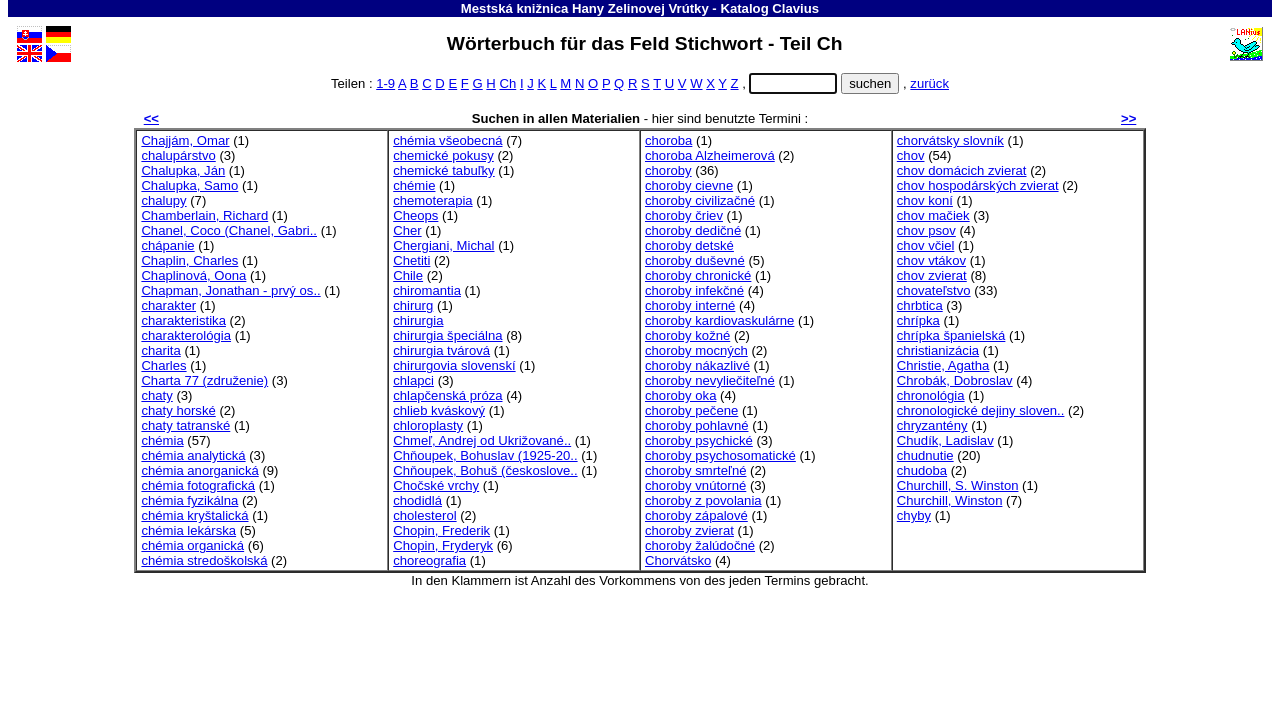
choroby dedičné (693, 230)
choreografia (429, 560)
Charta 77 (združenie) (204, 380)
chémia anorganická (199, 470)
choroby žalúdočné (700, 545)
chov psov (926, 230)
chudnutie (925, 455)
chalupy (163, 200)
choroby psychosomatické (720, 455)
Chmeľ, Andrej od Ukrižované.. (482, 440)
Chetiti (411, 260)
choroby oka (680, 395)
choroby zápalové (696, 515)
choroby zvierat (689, 530)
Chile (408, 275)
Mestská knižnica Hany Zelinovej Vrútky (585, 8)
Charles (163, 365)
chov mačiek (933, 215)
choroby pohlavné (697, 425)
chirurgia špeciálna (447, 335)
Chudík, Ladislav (945, 440)
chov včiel (926, 245)
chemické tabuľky (443, 170)
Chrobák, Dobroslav (955, 380)
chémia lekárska (188, 530)
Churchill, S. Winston (958, 485)
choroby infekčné (694, 290)
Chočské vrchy (436, 485)
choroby (668, 170)
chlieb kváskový (439, 410)
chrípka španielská (951, 335)
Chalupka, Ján (183, 170)
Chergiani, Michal (443, 245)
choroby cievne (689, 185)
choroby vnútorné (695, 485)
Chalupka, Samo (189, 185)
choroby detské (689, 245)
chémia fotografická (198, 485)
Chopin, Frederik (441, 530)
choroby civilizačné (700, 200)
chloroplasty (428, 425)
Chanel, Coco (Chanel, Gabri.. (229, 230)
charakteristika (183, 320)
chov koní (925, 200)
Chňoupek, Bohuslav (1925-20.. (485, 455)
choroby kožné (687, 335)
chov (911, 155)
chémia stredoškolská (204, 560)
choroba (668, 140)
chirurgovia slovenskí (454, 365)
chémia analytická (193, 455)
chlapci (413, 380)
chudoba (922, 470)
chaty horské (178, 410)
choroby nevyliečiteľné (710, 380)
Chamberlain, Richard (204, 215)
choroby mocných (696, 350)
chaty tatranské (185, 425)
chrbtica (920, 305)
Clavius (795, 8)
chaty (156, 395)
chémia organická (192, 545)
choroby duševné (695, 260)
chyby (914, 515)
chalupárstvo (178, 155)
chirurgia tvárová (441, 350)
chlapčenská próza (447, 395)
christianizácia (938, 350)
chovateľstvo (934, 290)
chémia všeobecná (447, 140)
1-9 (385, 83)
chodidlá (417, 500)
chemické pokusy (443, 155)
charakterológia (186, 335)
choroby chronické (698, 275)
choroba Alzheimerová (710, 155)
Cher (407, 230)
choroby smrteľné (695, 470)
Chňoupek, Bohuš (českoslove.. (485, 470)
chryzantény (932, 425)
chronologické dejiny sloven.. (981, 410)
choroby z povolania (703, 500)
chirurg (413, 305)
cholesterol (424, 515)
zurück (929, 83)
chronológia (931, 395)
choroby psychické (699, 440)
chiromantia (427, 290)
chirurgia (418, 320)
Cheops (415, 215)
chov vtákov (931, 260)
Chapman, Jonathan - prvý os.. (230, 290)
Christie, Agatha (943, 365)
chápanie (167, 245)
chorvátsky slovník (950, 140)
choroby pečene (691, 410)
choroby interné (690, 305)
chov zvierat (932, 275)
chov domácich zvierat (962, 170)
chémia (162, 440)
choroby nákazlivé (697, 365)
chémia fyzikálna (189, 500)
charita (160, 350)
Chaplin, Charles (189, 260)
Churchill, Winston (950, 500)
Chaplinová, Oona (193, 275)
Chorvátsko (678, 560)
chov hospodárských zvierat (978, 185)
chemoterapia (432, 200)
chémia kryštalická (194, 515)
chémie (414, 185)
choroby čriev (684, 215)
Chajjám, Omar (185, 140)
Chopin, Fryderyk (443, 545)
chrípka (918, 320)
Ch (507, 83)
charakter (168, 305)
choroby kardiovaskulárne (719, 320)
